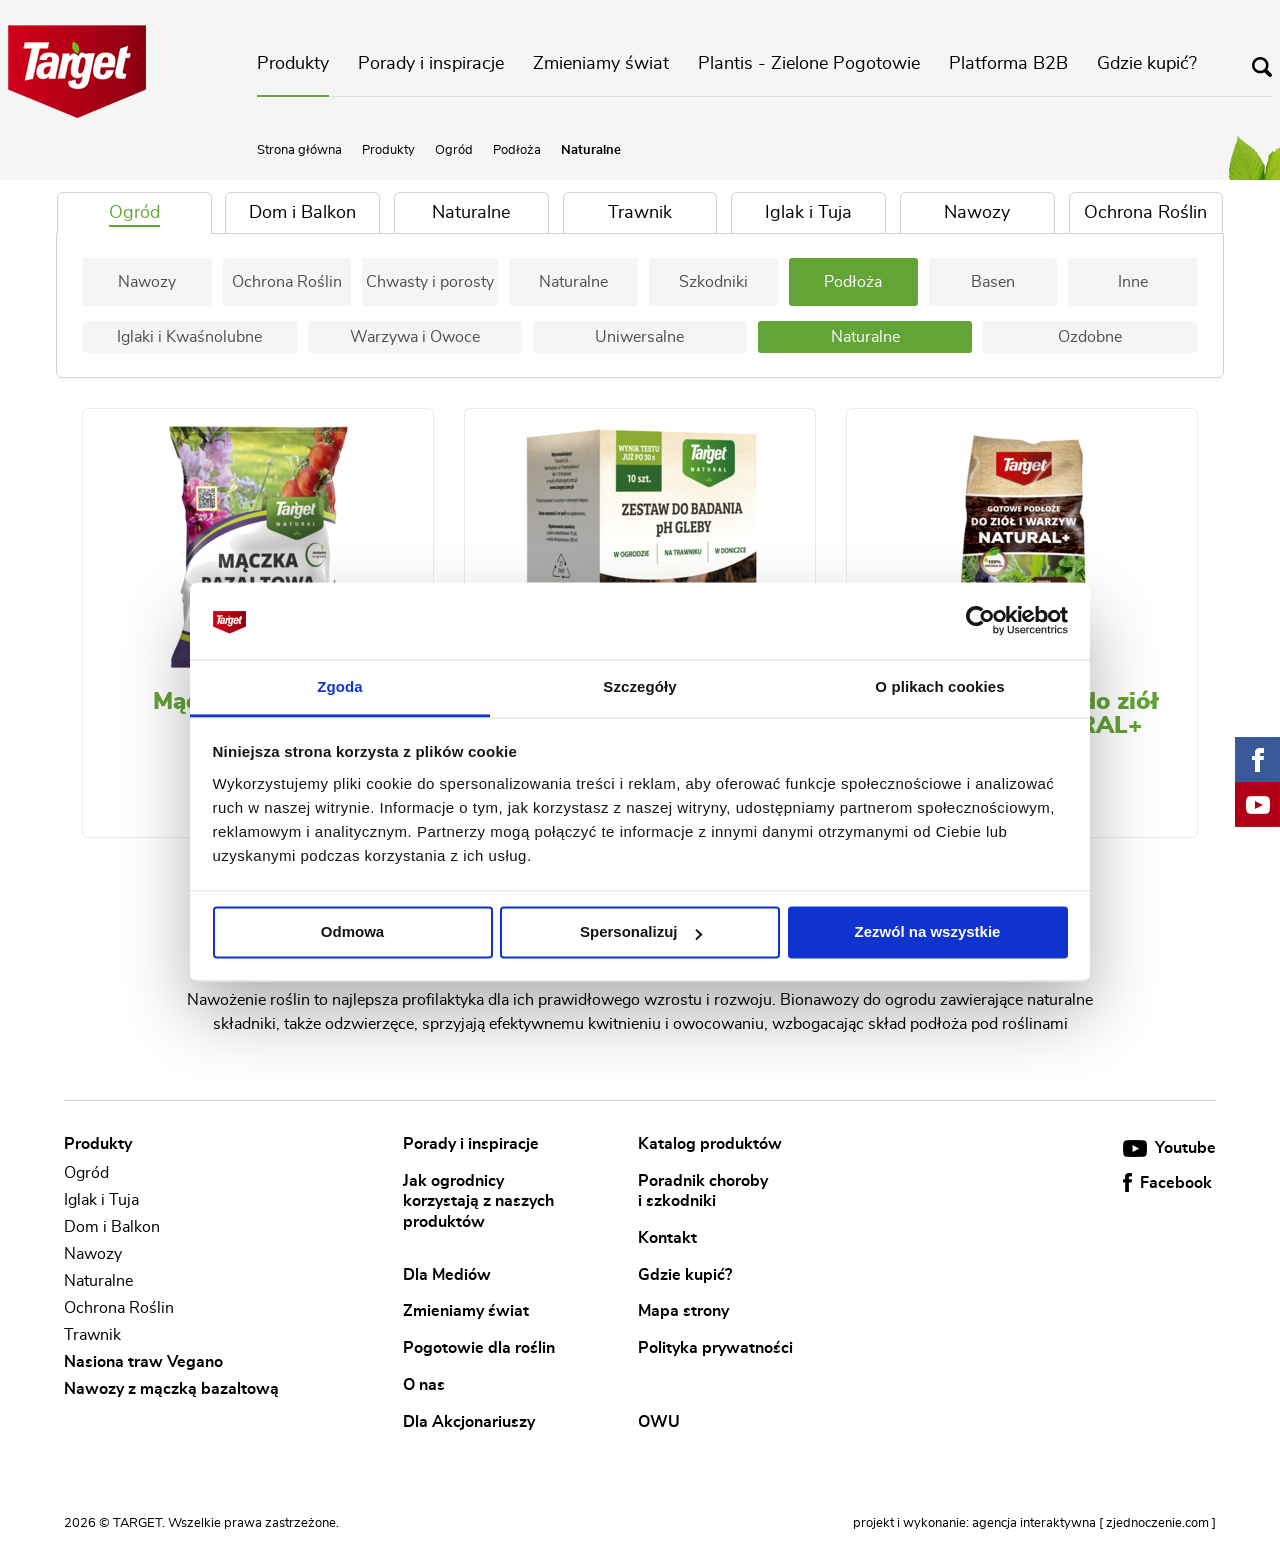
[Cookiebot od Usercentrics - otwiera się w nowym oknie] (980, 621)
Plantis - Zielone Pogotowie (809, 64)
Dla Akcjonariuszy (469, 1421)
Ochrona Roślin (287, 282)
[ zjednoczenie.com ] (1157, 1523)
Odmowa (352, 932)
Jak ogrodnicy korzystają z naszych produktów (478, 1200)
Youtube (1169, 1148)
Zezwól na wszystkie (928, 932)
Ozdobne (1090, 337)
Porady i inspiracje (431, 64)
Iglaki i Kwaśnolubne (189, 337)
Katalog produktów (710, 1144)
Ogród (454, 150)
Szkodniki (713, 282)
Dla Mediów (447, 1274)
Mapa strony (683, 1311)
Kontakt (667, 1238)
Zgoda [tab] (340, 686)
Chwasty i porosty (430, 282)
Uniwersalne (639, 337)
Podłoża (517, 150)
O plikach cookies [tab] (939, 686)
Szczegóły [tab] (639, 686)
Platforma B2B (1008, 64)
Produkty (293, 64)
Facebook (1167, 1183)
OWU (659, 1421)
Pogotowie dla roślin (479, 1348)
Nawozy (147, 282)
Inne (1133, 282)
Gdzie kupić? (1147, 64)
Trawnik (92, 1335)
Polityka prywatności (715, 1348)
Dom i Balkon (112, 1227)
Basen (993, 282)
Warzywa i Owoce (415, 337)
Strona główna (299, 150)
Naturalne (573, 282)
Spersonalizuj (641, 932)
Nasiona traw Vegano (143, 1362)
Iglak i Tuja (101, 1200)
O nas (424, 1384)
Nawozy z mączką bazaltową (171, 1390)
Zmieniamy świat (601, 64)
